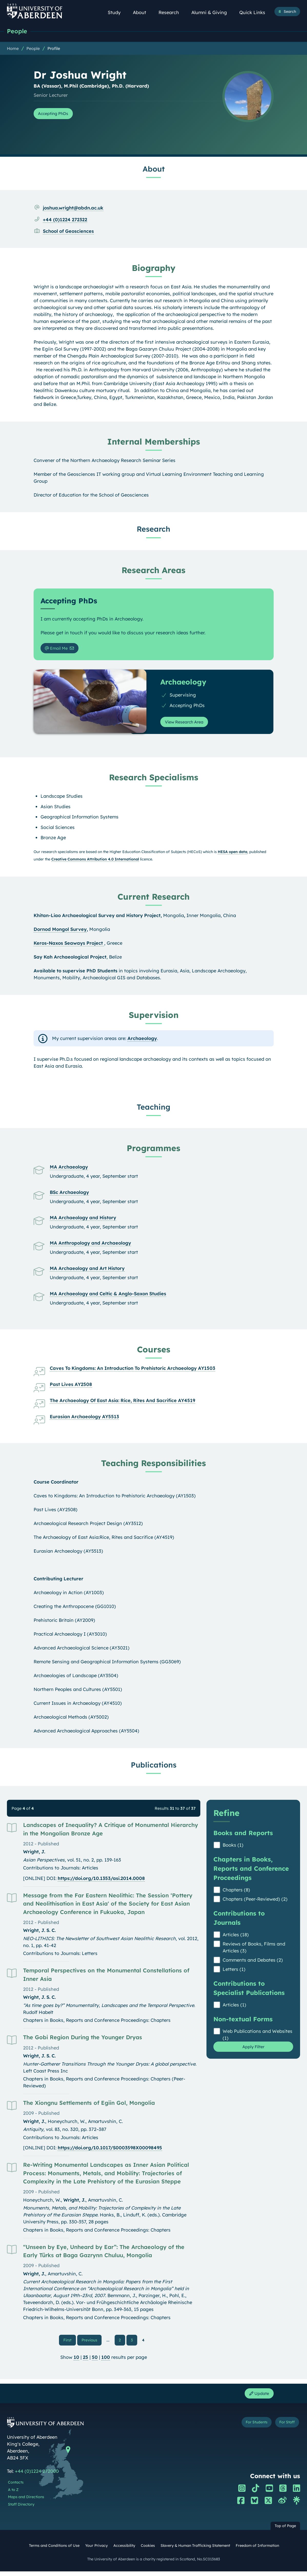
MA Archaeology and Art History (87, 1271)
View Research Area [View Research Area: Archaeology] (187, 724)
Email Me (59, 649)
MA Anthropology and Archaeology (90, 1245)
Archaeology (142, 1041)
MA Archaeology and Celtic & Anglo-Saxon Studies (108, 1296)
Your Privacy (96, 2550)
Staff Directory (21, 2509)
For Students (251, 2427)
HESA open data (232, 854)
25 (85, 2360)
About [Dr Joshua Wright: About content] (154, 169)
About (142, 12)
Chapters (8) (236, 1892)
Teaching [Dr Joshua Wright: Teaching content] (153, 1109)
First (70, 2342)
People (18, 31)
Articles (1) (234, 2007)
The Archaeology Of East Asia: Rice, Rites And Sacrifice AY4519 (122, 1403)
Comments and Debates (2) (253, 1962)
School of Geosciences (68, 232)
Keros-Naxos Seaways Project (69, 946)
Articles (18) (236, 1937)
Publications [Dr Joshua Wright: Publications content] (153, 1767)
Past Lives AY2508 (71, 1387)
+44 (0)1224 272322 (65, 220)
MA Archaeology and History (83, 1220)
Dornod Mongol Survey (60, 932)
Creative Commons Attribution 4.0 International (95, 861)
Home (13, 48)
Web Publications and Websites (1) (257, 2037)
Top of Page (285, 2530)
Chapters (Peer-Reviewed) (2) (255, 1902)
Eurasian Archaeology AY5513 (84, 1419)
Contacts (16, 2487)
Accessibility (124, 2550)
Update (257, 2397)
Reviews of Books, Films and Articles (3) (254, 1949)
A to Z (13, 2494)
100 (105, 2360)
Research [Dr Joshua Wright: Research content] (153, 529)
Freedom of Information (257, 2550)
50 (95, 2360)
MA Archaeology (69, 1169)
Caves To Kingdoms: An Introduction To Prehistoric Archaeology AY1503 (132, 1371)
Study (117, 12)
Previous (91, 2342)
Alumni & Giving (212, 12)
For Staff (285, 2427)
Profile (53, 48)
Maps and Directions (26, 2501)
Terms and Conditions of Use (54, 2550)
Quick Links (255, 12)
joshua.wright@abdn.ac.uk (73, 208)
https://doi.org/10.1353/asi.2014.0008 (101, 1881)
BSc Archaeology (69, 1195)
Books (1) (233, 1847)
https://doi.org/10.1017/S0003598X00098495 (110, 2150)
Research (172, 12)
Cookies (148, 2550)
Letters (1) (234, 1972)
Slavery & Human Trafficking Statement (195, 2550)
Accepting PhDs (56, 114)
